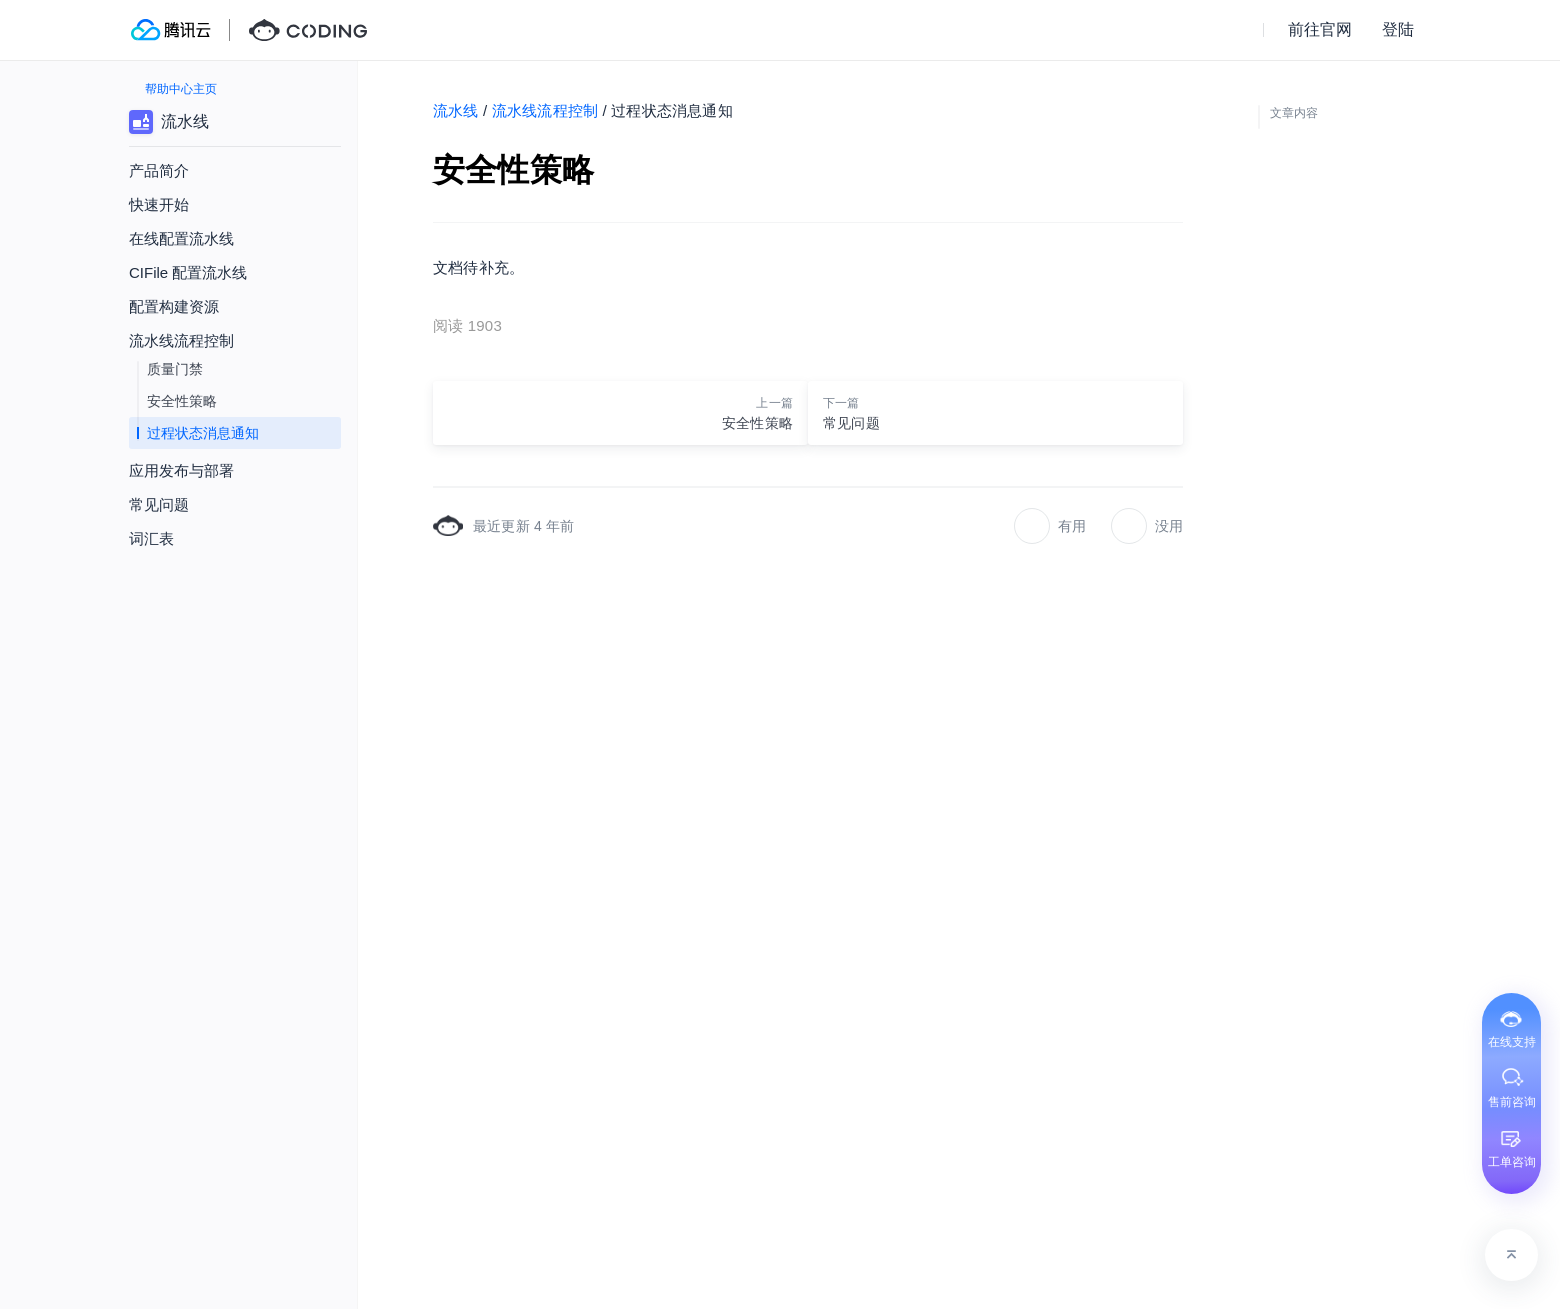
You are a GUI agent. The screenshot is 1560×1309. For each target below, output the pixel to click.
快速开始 (159, 204)
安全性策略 (182, 401)
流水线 (456, 110)
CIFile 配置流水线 (188, 272)
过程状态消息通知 (203, 433)
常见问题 (159, 504)
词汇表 (151, 538)
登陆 (1398, 29)
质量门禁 (175, 369)
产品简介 (159, 170)
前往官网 (1320, 29)
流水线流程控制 (545, 110)
